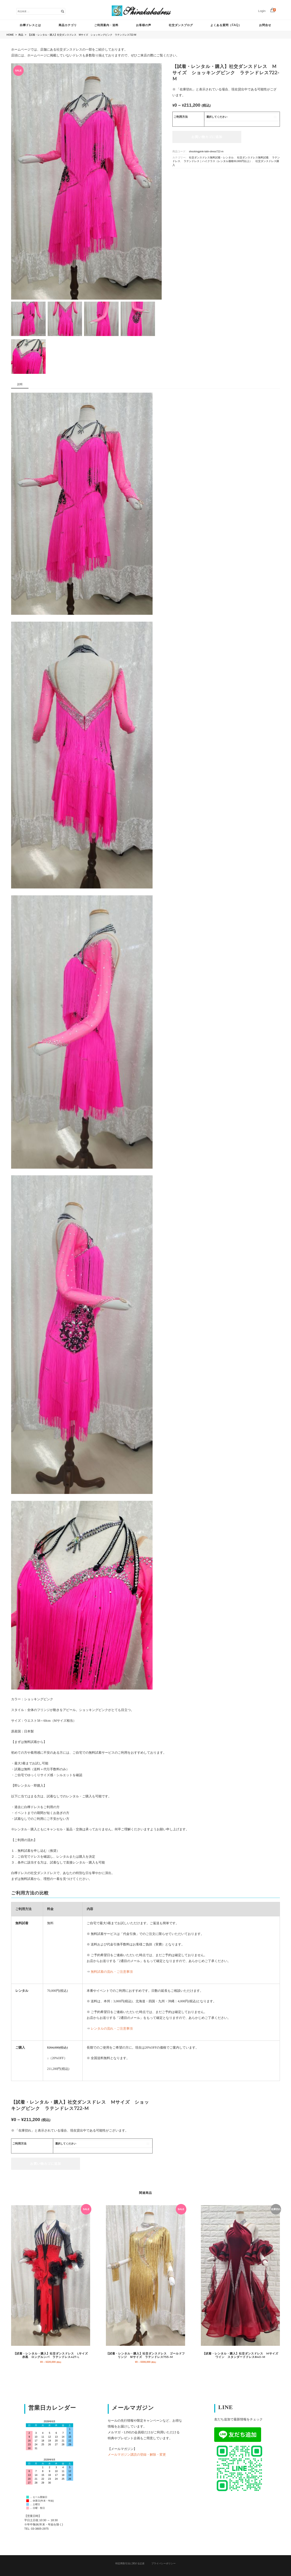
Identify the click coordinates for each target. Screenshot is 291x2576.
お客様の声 (143, 25)
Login (262, 11)
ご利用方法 (181, 116)
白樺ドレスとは (30, 25)
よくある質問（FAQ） (225, 25)
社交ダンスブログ (181, 25)
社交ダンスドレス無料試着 (253, 157)
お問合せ (265, 25)
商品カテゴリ (68, 25)
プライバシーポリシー (163, 2563)
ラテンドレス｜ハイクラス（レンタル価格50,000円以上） (218, 161)
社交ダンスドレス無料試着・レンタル (211, 157)
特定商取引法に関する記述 (129, 2563)
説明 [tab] (19, 384)
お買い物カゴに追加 (206, 137)
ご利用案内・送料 (106, 25)
